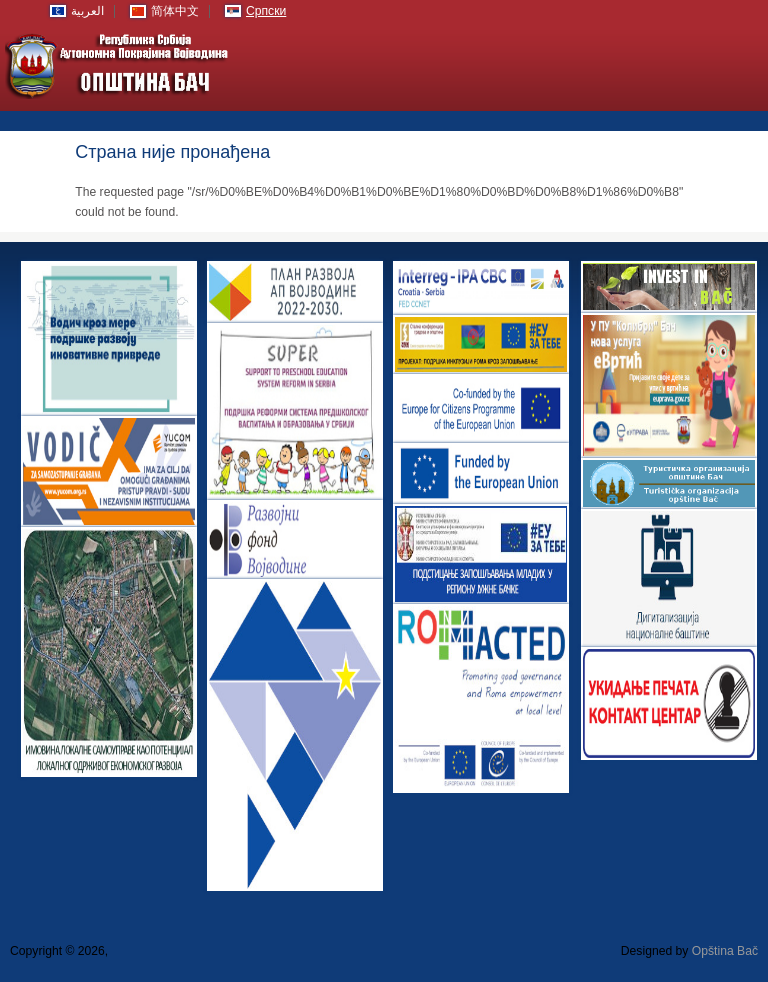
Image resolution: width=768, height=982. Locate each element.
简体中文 (175, 11)
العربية (87, 11)
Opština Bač (725, 951)
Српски (266, 11)
